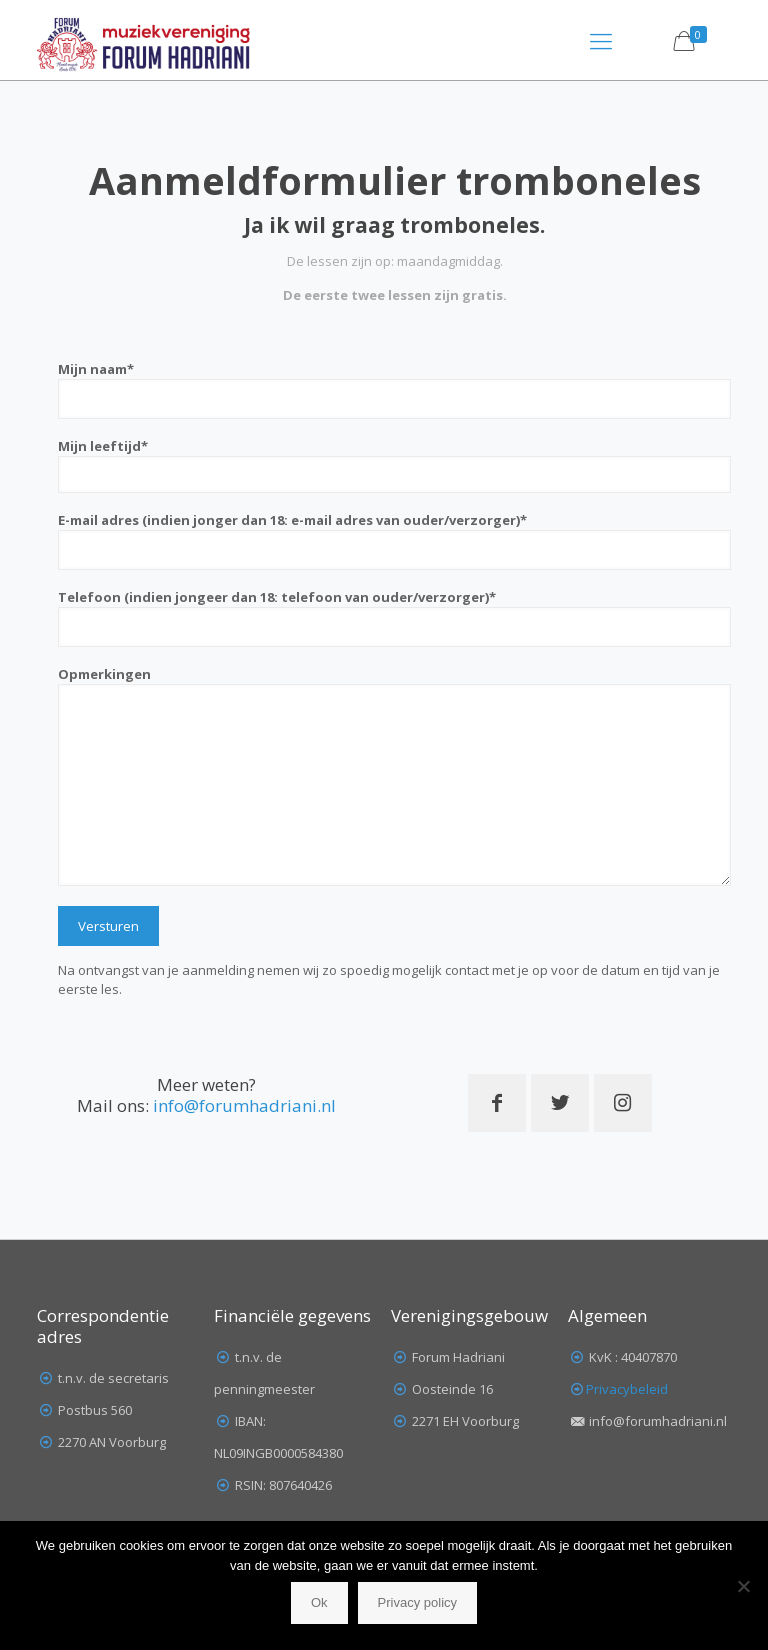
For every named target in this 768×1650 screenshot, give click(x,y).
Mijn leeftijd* (394, 465)
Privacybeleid (627, 1389)
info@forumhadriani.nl (244, 1105)
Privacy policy (417, 1602)
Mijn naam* (394, 389)
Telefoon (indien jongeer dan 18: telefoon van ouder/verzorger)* (394, 617)
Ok (319, 1602)
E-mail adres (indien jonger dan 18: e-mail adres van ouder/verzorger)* (394, 540)
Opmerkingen (394, 775)
